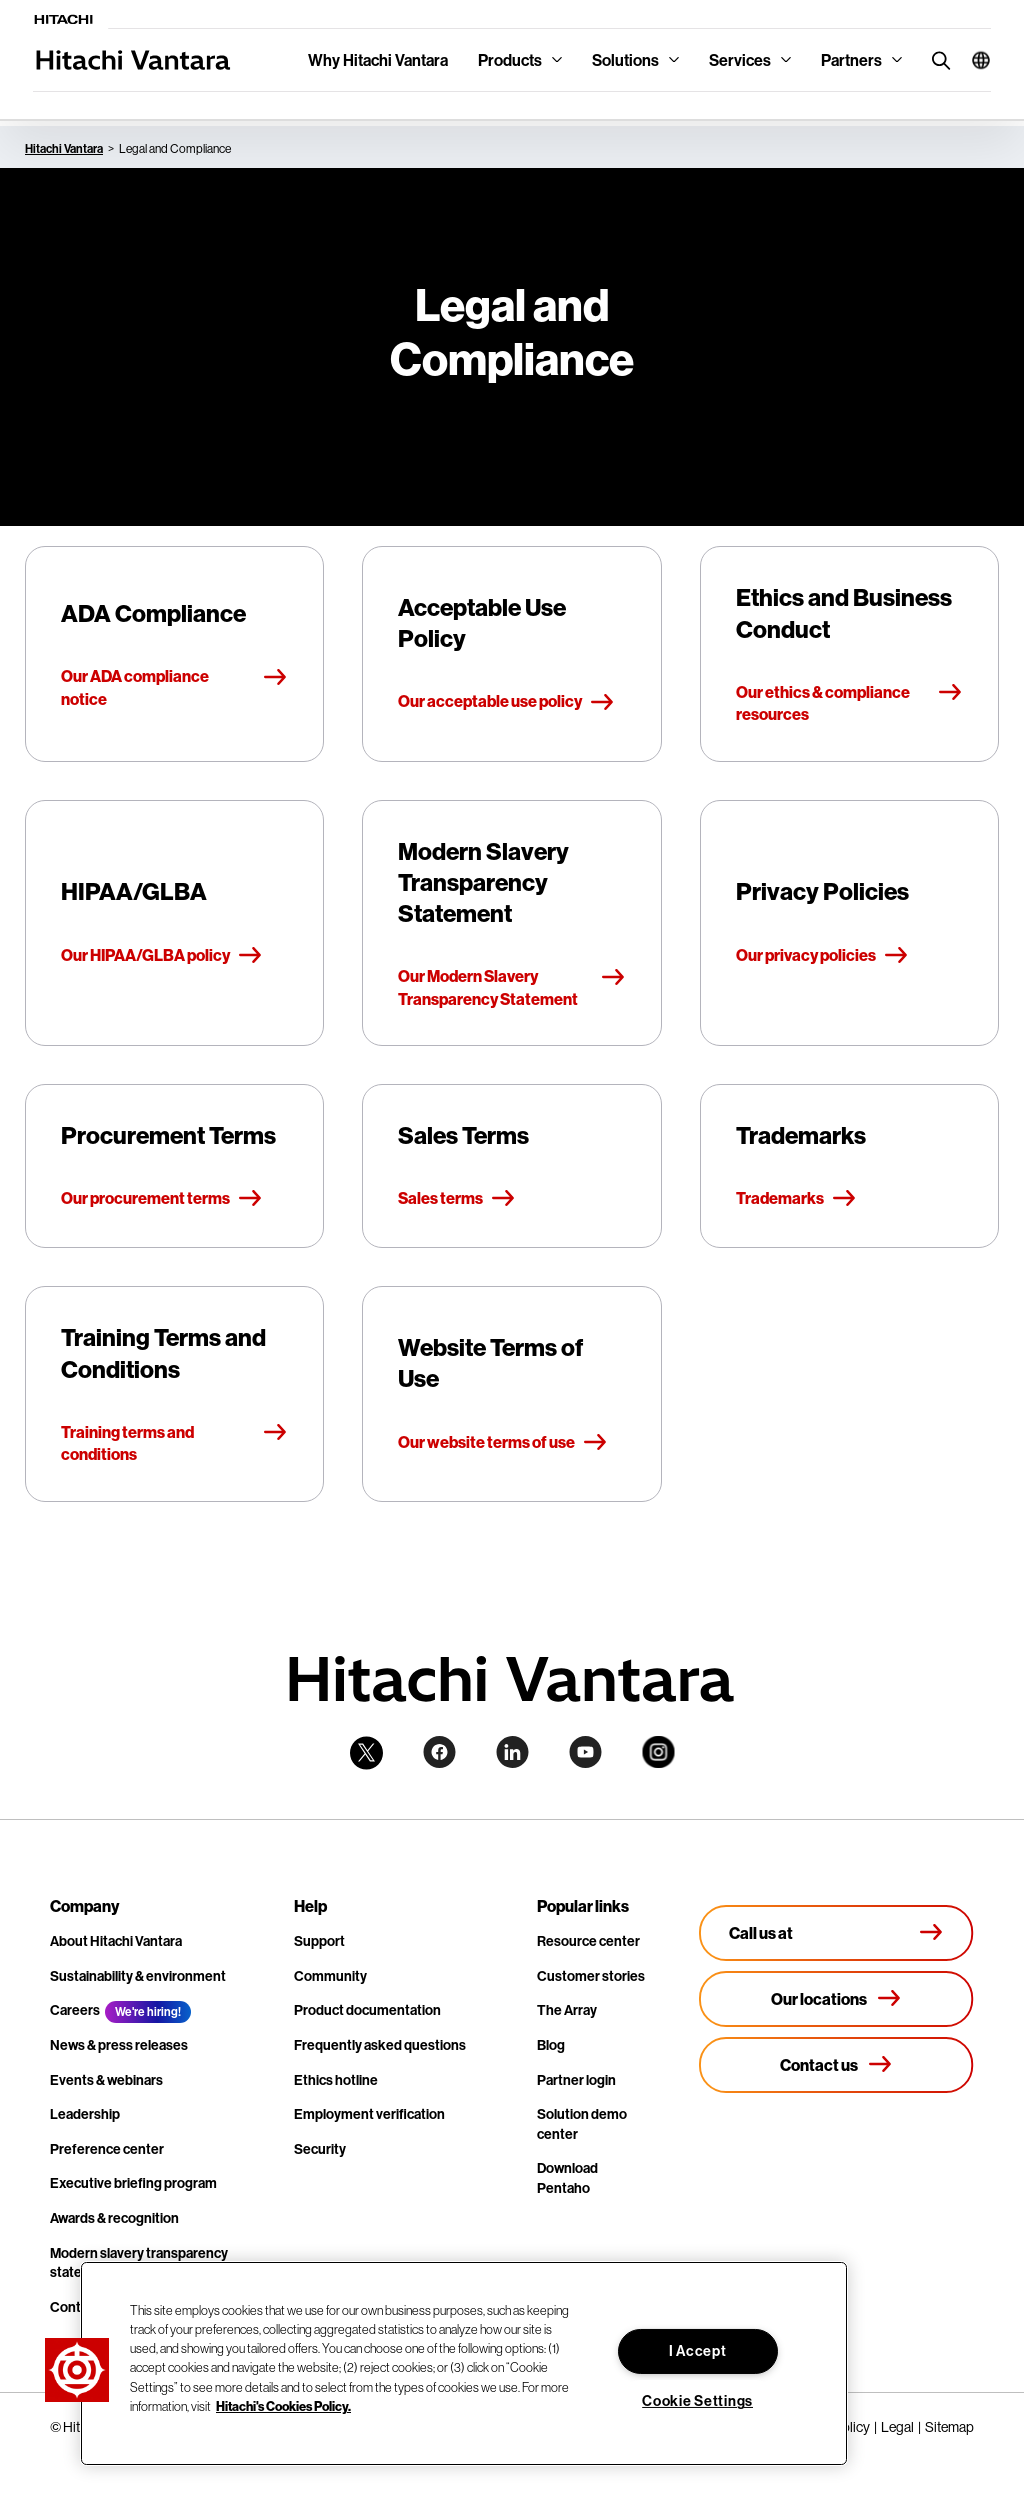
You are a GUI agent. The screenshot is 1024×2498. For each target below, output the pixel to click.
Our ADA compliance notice (174, 687)
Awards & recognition (114, 2218)
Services (740, 60)
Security (320, 2149)
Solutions (625, 60)
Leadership (85, 2114)
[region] (464, 2363)
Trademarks (796, 1199)
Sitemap (949, 2427)
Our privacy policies (822, 956)
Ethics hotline (336, 2080)
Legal (897, 2427)
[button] (973, 60)
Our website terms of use (503, 1443)
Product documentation (367, 2010)
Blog (551, 2045)
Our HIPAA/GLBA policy (162, 956)
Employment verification (369, 2114)
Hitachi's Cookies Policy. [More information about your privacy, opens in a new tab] (283, 2406)
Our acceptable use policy (506, 702)
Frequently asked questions (380, 2045)
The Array (567, 2010)
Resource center (588, 1941)
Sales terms (457, 1199)
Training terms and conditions (174, 1443)
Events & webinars (106, 2080)
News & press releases (119, 2045)
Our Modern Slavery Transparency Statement (511, 987)
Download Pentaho (567, 2178)
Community (330, 1976)
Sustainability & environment (138, 1976)
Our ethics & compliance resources (849, 703)
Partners (851, 60)
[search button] (936, 59)
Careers (75, 2010)
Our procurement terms (162, 1199)
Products (510, 60)
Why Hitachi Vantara (378, 60)
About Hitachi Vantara (116, 1941)
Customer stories (591, 1976)
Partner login (576, 2080)
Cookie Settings (697, 2401)
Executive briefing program (133, 2183)
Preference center (107, 2149)
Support (319, 1941)
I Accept (698, 2351)
